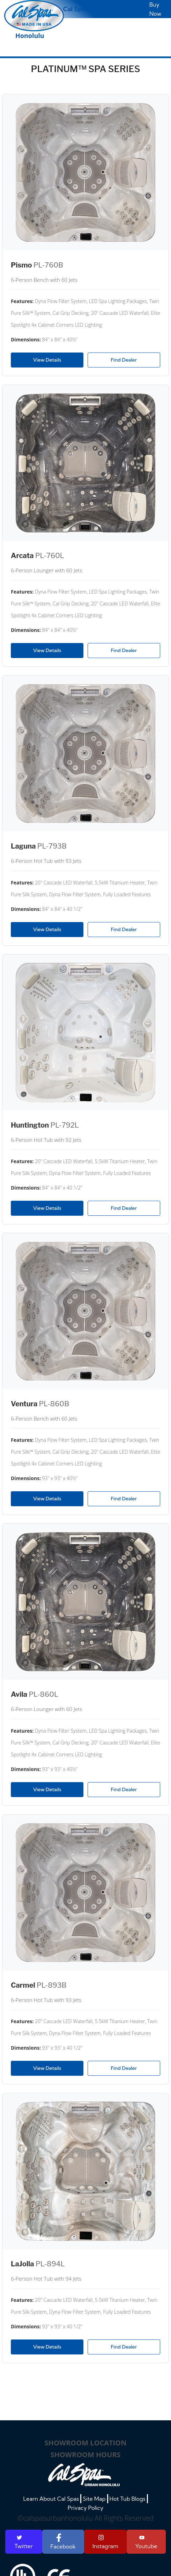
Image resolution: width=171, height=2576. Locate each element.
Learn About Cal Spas (51, 2498)
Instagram (105, 2542)
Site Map (94, 2498)
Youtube (146, 2542)
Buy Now (155, 9)
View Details (47, 360)
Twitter (23, 2542)
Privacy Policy (86, 2507)
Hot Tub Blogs (127, 2498)
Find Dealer (124, 360)
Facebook (63, 2542)
